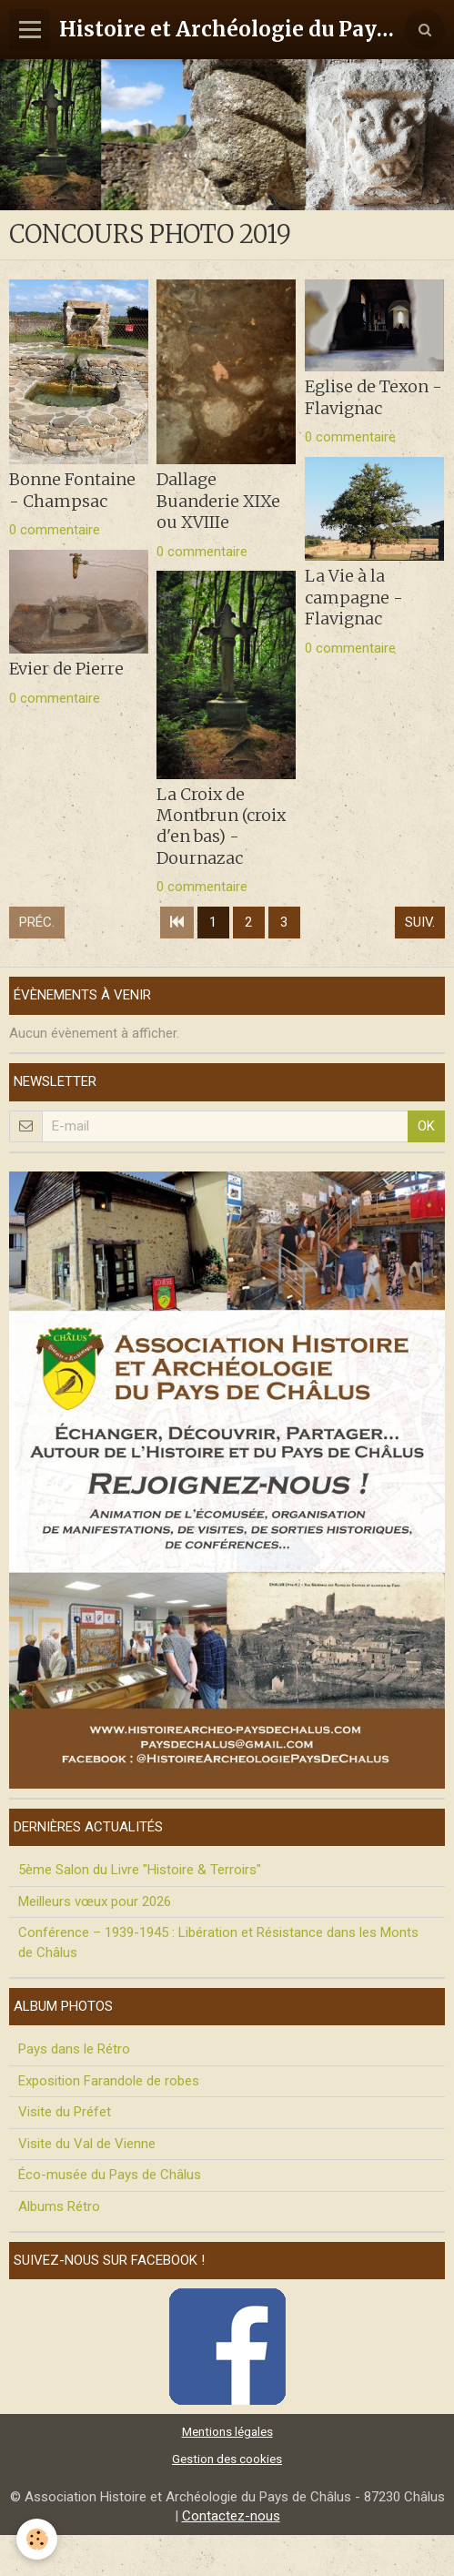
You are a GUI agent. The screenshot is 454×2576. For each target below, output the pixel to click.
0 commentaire (54, 530)
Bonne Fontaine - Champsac (72, 490)
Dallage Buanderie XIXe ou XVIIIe (218, 500)
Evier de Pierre (66, 668)
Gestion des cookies (227, 2458)
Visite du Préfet (64, 2112)
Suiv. (420, 922)
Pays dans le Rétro (74, 2049)
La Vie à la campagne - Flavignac (354, 597)
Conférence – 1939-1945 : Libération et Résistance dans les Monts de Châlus (218, 1942)
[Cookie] (36, 2539)
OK (426, 1126)
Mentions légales (227, 2431)
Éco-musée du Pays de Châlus (109, 2174)
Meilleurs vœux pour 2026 (94, 1901)
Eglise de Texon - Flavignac (373, 397)
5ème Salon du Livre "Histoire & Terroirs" (139, 1869)
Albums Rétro (59, 2206)
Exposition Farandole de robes (108, 2081)
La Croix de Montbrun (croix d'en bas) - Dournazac (221, 826)
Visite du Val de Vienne (87, 2143)
